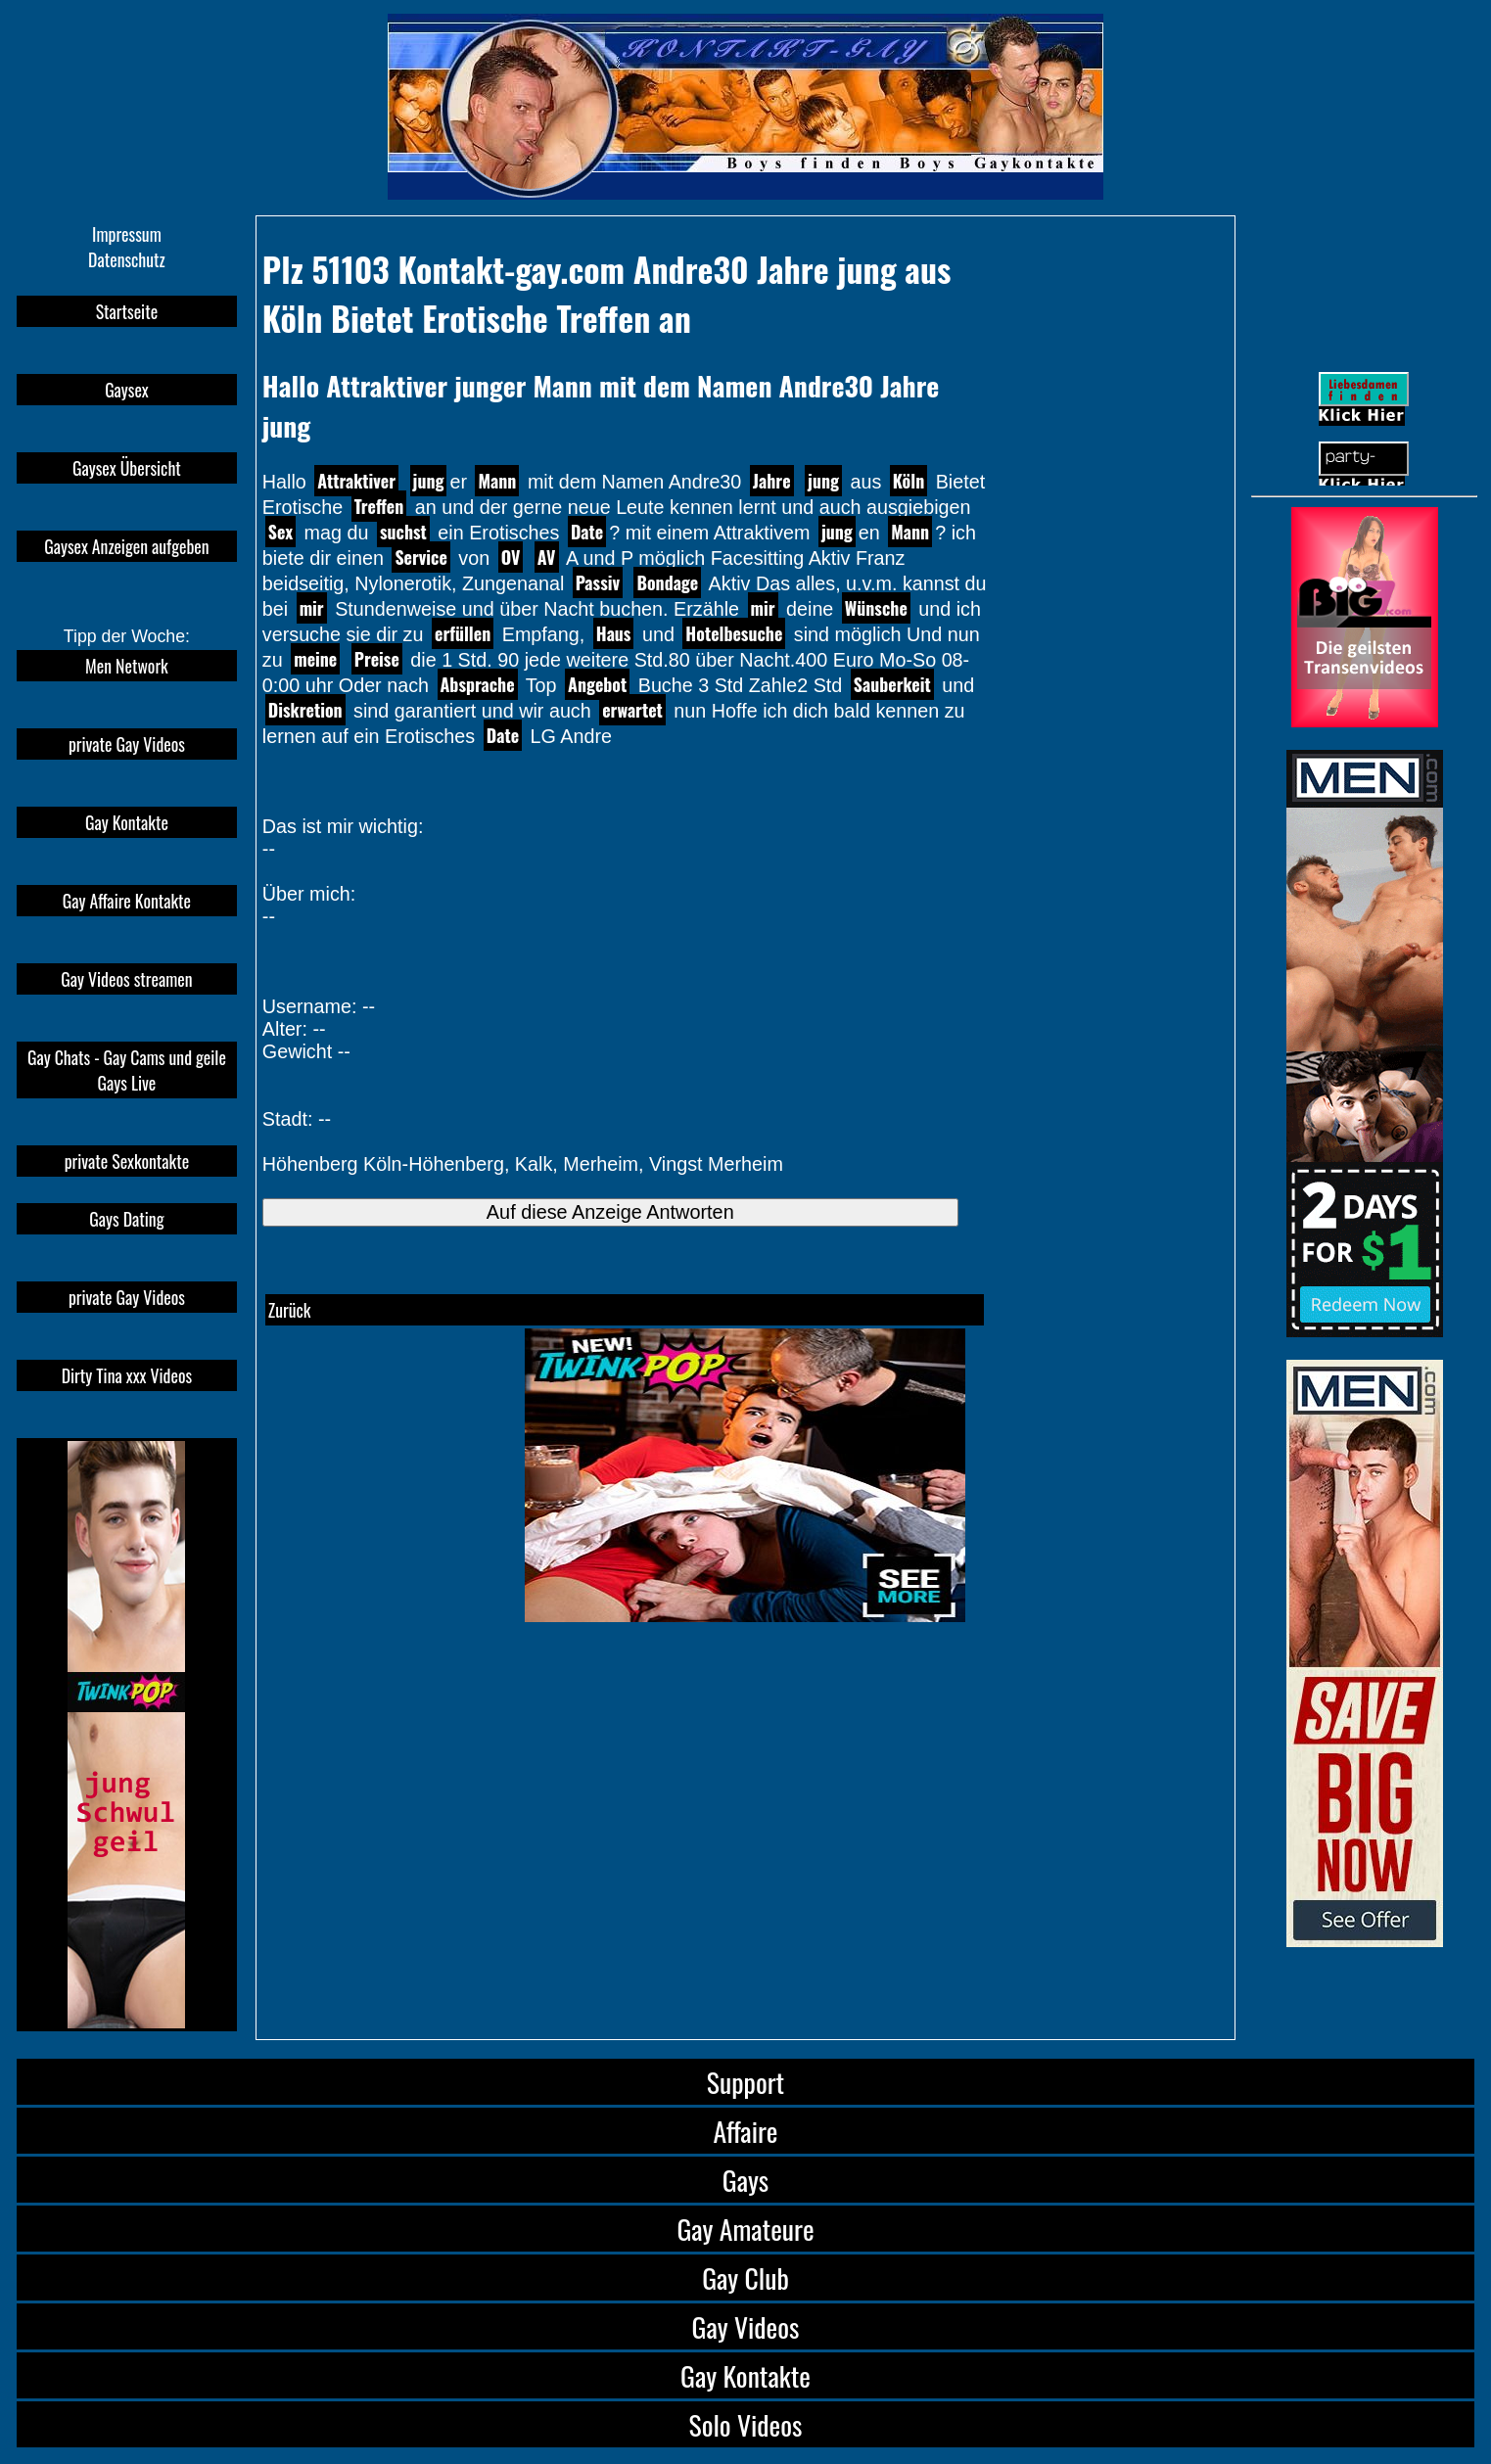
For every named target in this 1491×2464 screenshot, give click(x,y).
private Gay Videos (127, 744)
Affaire (745, 2131)
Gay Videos (746, 2326)
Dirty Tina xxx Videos (127, 1375)
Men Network (126, 665)
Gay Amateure (745, 2228)
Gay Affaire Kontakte (127, 900)
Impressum (127, 234)
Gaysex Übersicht (126, 468)
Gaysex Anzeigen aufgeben (126, 546)
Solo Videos (746, 2424)
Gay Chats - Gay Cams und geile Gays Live (126, 1070)
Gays (745, 2180)
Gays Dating (126, 1219)
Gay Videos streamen (126, 979)
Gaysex (127, 389)
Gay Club (745, 2277)
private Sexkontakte (127, 1161)
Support (745, 2082)
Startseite (127, 311)
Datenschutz (126, 259)
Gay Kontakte (126, 822)
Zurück (289, 1310)
